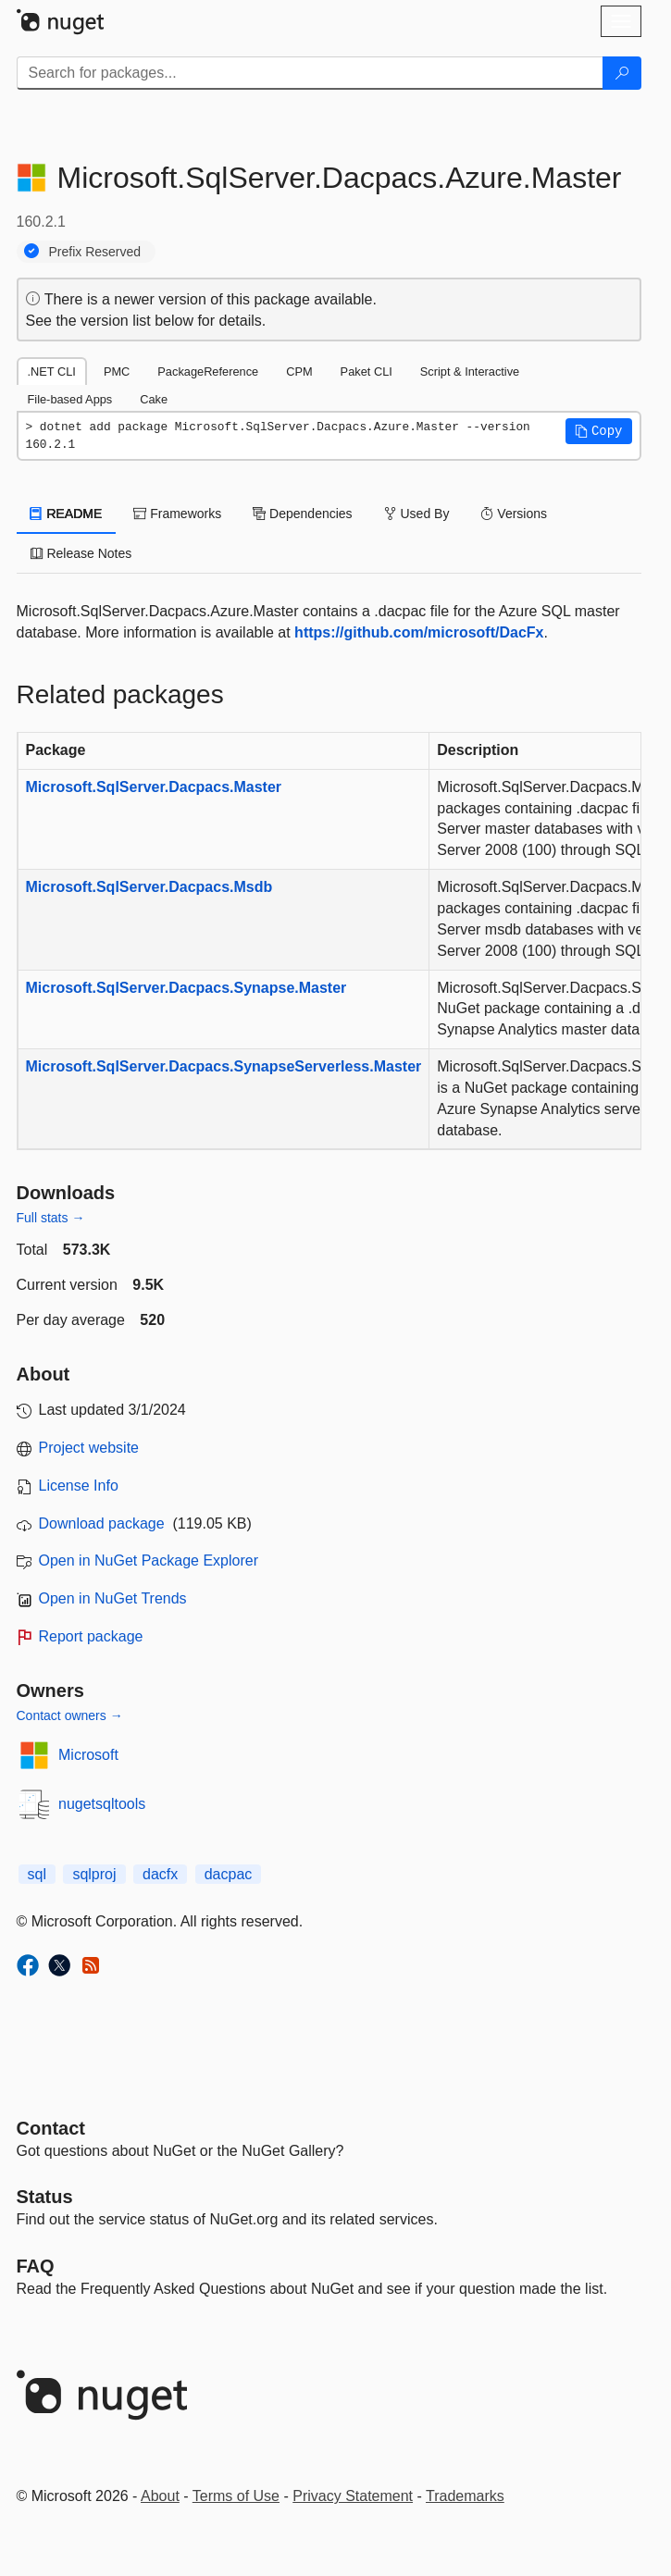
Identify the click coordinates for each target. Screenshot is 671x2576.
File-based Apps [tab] (70, 399)
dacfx (160, 1874)
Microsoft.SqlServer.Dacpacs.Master (154, 787)
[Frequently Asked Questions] (36, 2266)
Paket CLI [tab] (366, 371)
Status (45, 2196)
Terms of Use (236, 2496)
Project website (89, 1447)
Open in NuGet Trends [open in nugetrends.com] (113, 1598)
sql (37, 1874)
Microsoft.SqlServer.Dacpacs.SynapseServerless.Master (224, 1066)
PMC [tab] (117, 371)
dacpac (229, 1874)
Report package (91, 1636)
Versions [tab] (513, 513)
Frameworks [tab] (177, 513)
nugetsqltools (101, 1804)
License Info (78, 1485)
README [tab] (67, 513)
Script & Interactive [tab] (469, 371)
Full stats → (51, 1217)
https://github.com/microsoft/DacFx (418, 632)
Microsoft (88, 1755)
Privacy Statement (352, 2496)
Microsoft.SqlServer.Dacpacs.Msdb (149, 887)
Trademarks (465, 2496)
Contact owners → (70, 1715)
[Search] (622, 73)
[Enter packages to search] (310, 73)
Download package (102, 1523)
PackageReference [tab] (207, 371)
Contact (51, 2128)
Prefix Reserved (95, 251)
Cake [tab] (154, 399)
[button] (598, 431)
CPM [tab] (299, 371)
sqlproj (94, 1874)
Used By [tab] (417, 513)
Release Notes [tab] (81, 553)
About (160, 2496)
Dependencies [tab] (302, 513)
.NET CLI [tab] (52, 371)
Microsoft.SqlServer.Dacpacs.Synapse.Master (186, 988)
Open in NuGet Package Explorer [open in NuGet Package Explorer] (148, 1560)
